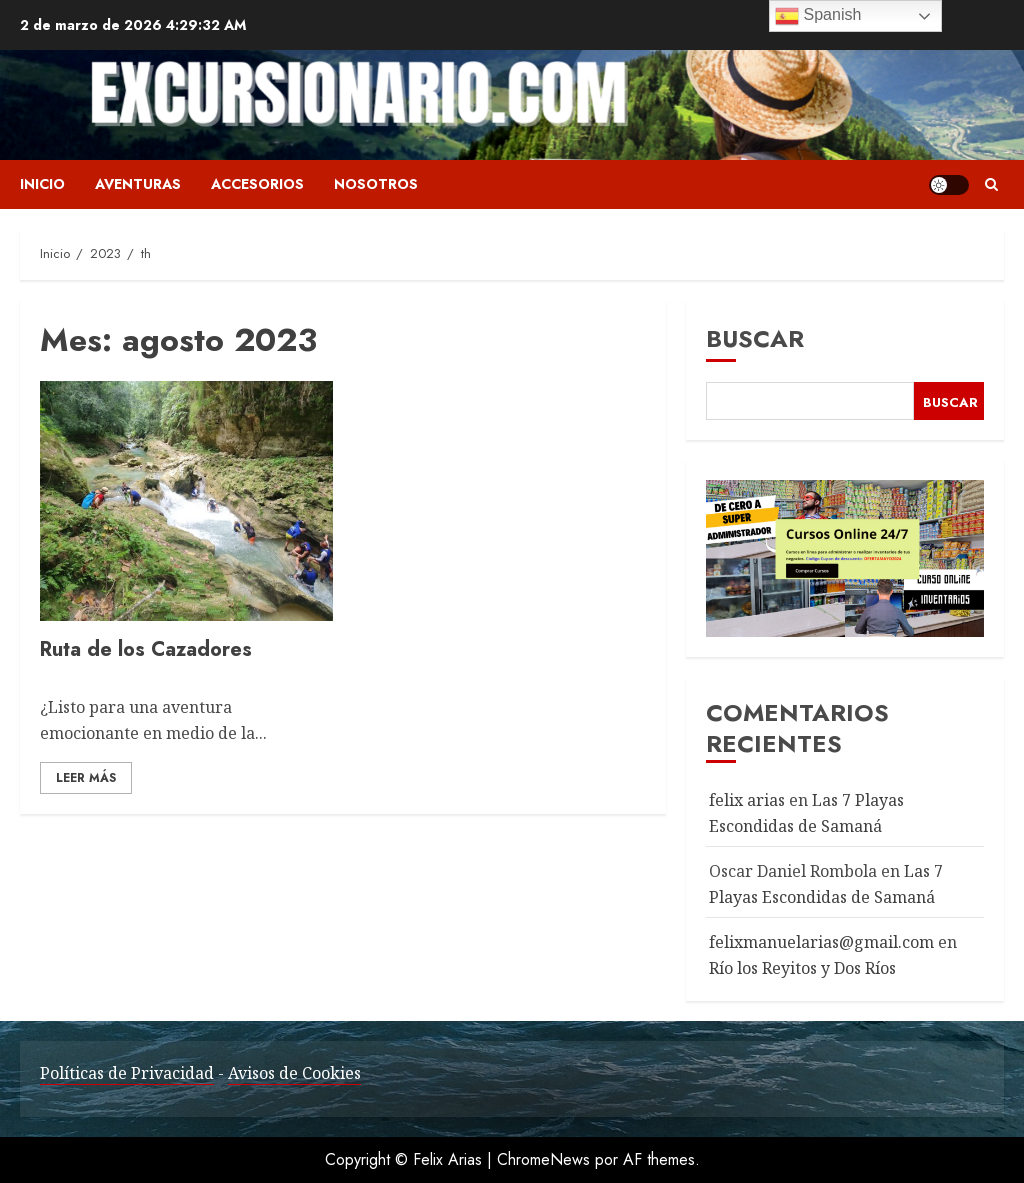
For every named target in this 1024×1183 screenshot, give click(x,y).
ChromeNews (543, 1159)
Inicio (42, 184)
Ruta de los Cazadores (146, 649)
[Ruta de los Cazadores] (186, 501)
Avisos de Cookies (294, 1073)
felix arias (747, 800)
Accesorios (257, 184)
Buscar (755, 338)
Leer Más (86, 778)
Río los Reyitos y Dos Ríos (802, 968)
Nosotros (376, 184)
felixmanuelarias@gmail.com (821, 942)
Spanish (818, 16)
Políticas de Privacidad (127, 1073)
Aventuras (138, 184)
